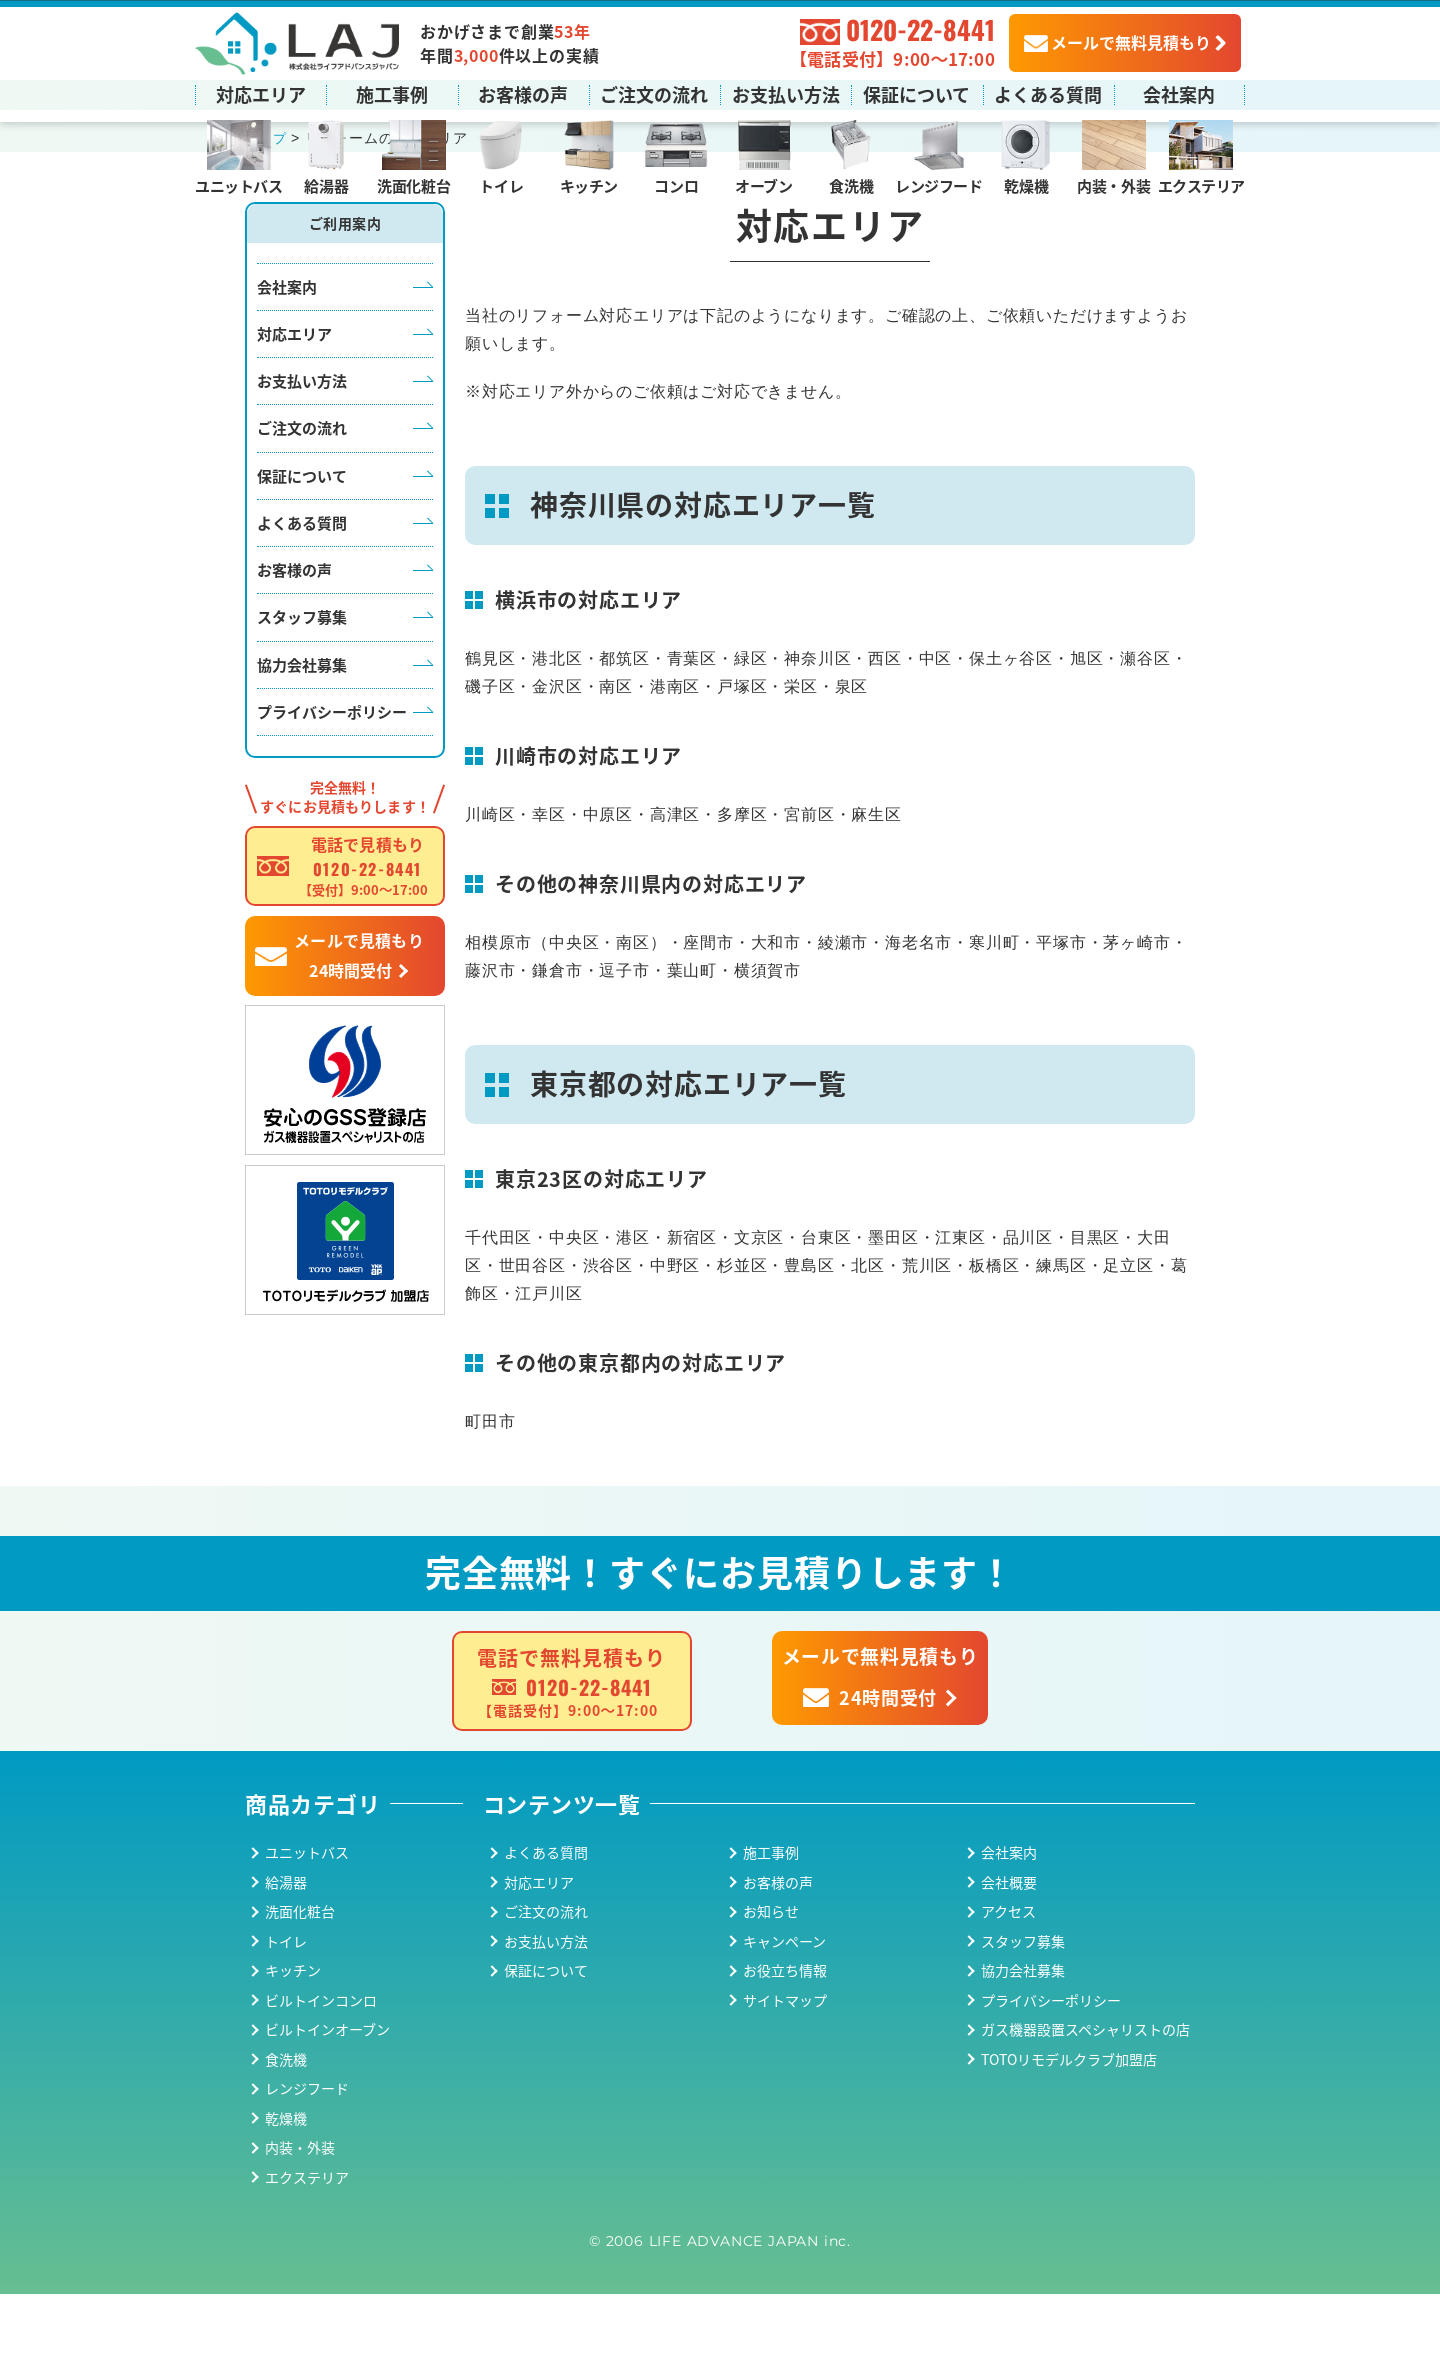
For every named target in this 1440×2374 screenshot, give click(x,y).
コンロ (676, 184)
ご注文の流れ (654, 93)
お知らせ (771, 1992)
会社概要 (1009, 1962)
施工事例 (392, 93)
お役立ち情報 (785, 2051)
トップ (267, 219)
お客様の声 (523, 93)
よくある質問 (1048, 93)
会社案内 (1179, 93)
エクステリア (1201, 184)
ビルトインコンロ (321, 2080)
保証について (916, 93)
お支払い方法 (786, 93)
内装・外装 (1113, 184)
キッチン (589, 184)
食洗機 (851, 184)
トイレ (501, 184)
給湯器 (326, 184)
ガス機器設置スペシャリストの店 (1085, 2110)
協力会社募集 (302, 744)
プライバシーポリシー (332, 791)
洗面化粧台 (413, 184)
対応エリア (261, 93)
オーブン (763, 184)
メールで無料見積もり (1117, 41)
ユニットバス (238, 184)
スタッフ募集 (302, 697)
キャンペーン (784, 2021)
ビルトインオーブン (327, 2110)
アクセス (1008, 1992)
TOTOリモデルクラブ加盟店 (1069, 2139)
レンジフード (938, 184)
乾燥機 (1026, 184)
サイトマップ (785, 2080)
